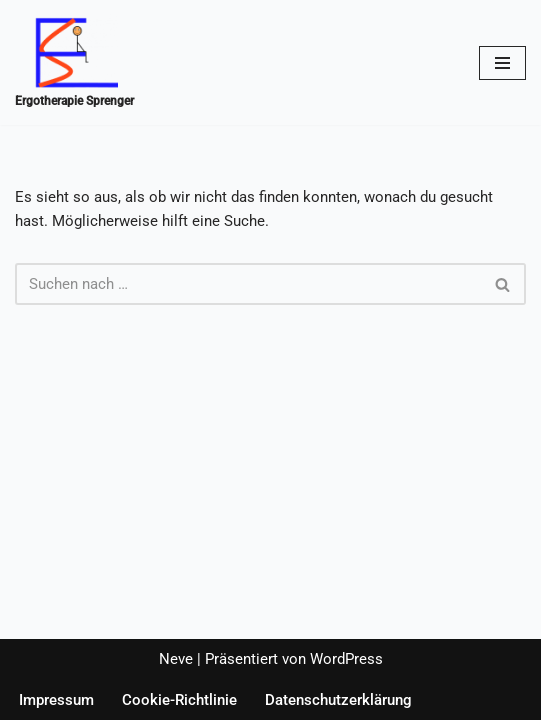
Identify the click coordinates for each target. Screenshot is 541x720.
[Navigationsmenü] (502, 63)
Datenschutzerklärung (338, 700)
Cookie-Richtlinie (179, 700)
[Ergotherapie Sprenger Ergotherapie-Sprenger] (74, 62)
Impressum (56, 700)
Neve (176, 659)
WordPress (346, 659)
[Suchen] (248, 284)
